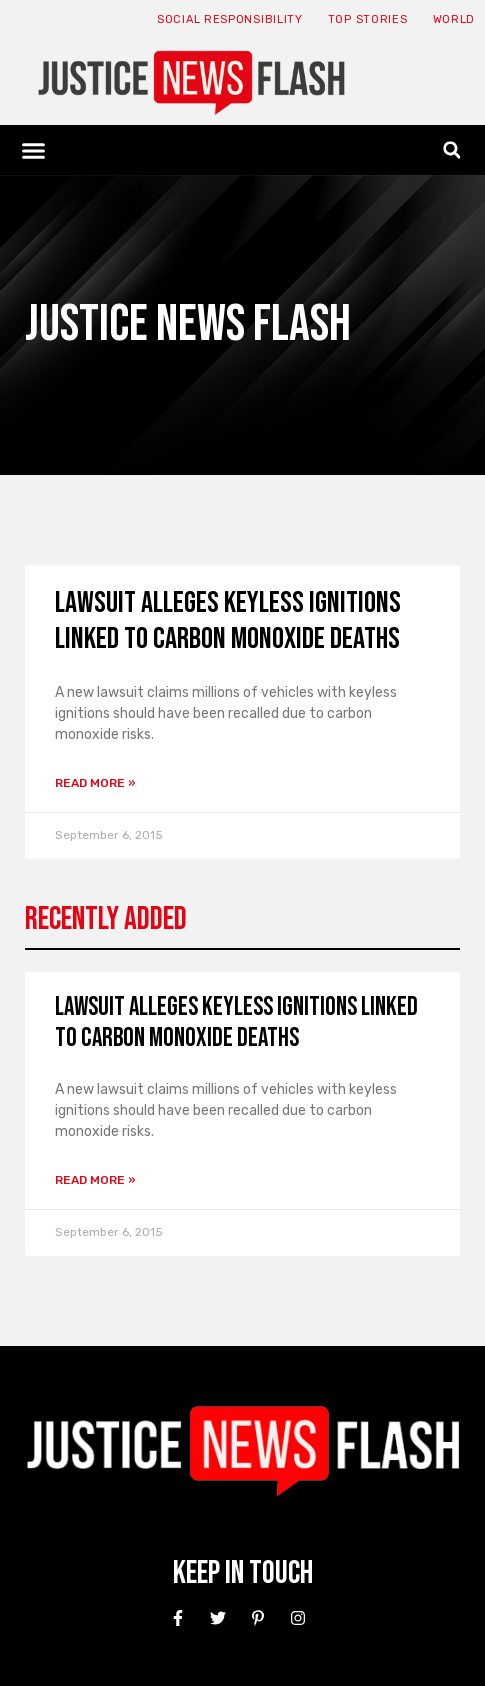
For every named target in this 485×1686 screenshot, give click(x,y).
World (454, 19)
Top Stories (368, 19)
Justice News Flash (188, 324)
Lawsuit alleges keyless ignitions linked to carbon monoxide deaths (228, 621)
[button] (34, 150)
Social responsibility (230, 19)
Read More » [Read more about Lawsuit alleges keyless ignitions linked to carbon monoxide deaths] (95, 783)
